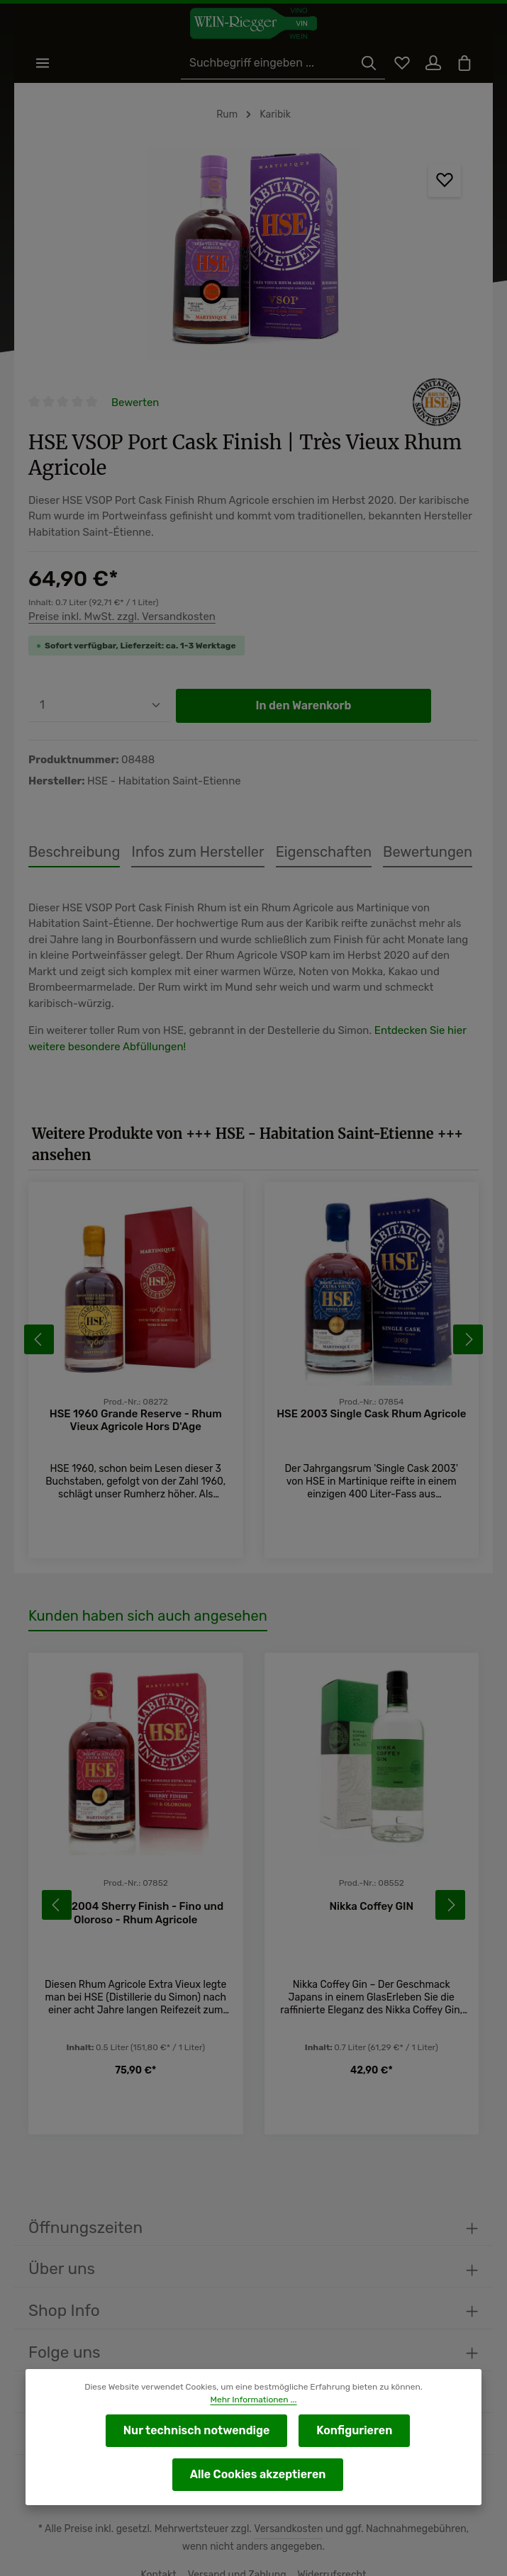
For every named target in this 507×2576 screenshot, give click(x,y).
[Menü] (43, 64)
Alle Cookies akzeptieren (258, 2474)
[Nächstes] (468, 1289)
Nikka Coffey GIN (371, 1846)
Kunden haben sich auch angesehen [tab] (143, 1555)
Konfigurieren (352, 2430)
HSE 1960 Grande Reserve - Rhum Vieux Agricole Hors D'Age (135, 1359)
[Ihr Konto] (430, 64)
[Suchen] (362, 64)
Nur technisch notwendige (197, 2430)
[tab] (71, 829)
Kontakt (162, 2532)
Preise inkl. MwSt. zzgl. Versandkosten (119, 593)
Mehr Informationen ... (253, 2400)
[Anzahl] (99, 682)
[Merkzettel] (396, 64)
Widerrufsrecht (328, 2532)
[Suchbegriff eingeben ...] (267, 64)
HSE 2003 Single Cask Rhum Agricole (372, 1352)
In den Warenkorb (303, 682)
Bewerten (135, 404)
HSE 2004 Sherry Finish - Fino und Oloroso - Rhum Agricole (135, 1852)
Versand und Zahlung (238, 2532)
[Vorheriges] (39, 1289)
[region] (253, 255)
